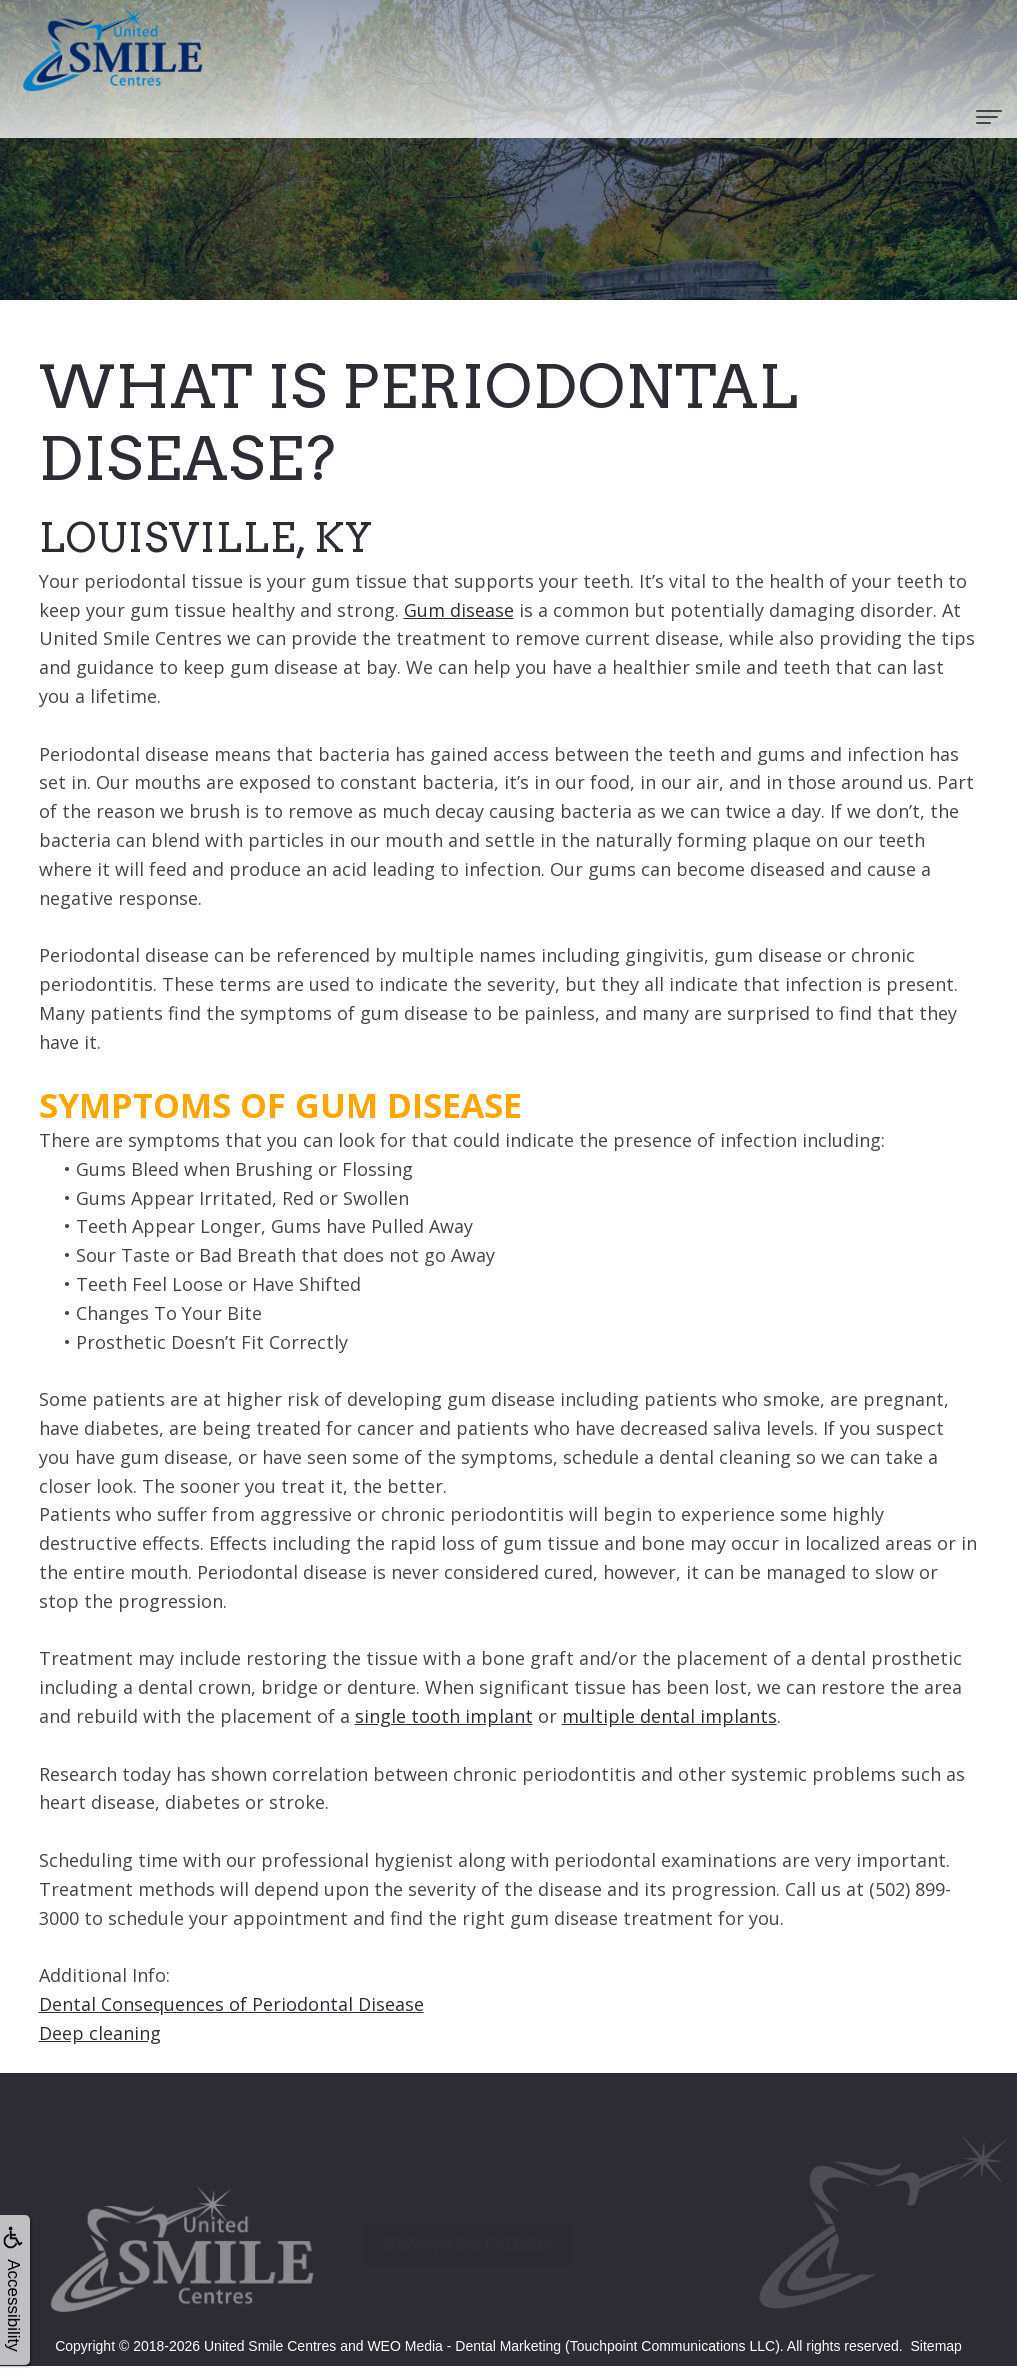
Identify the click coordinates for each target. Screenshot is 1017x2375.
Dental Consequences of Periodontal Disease (231, 2004)
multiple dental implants (669, 1716)
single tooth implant (444, 1716)
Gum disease (459, 610)
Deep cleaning (100, 2033)
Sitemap (936, 2346)
